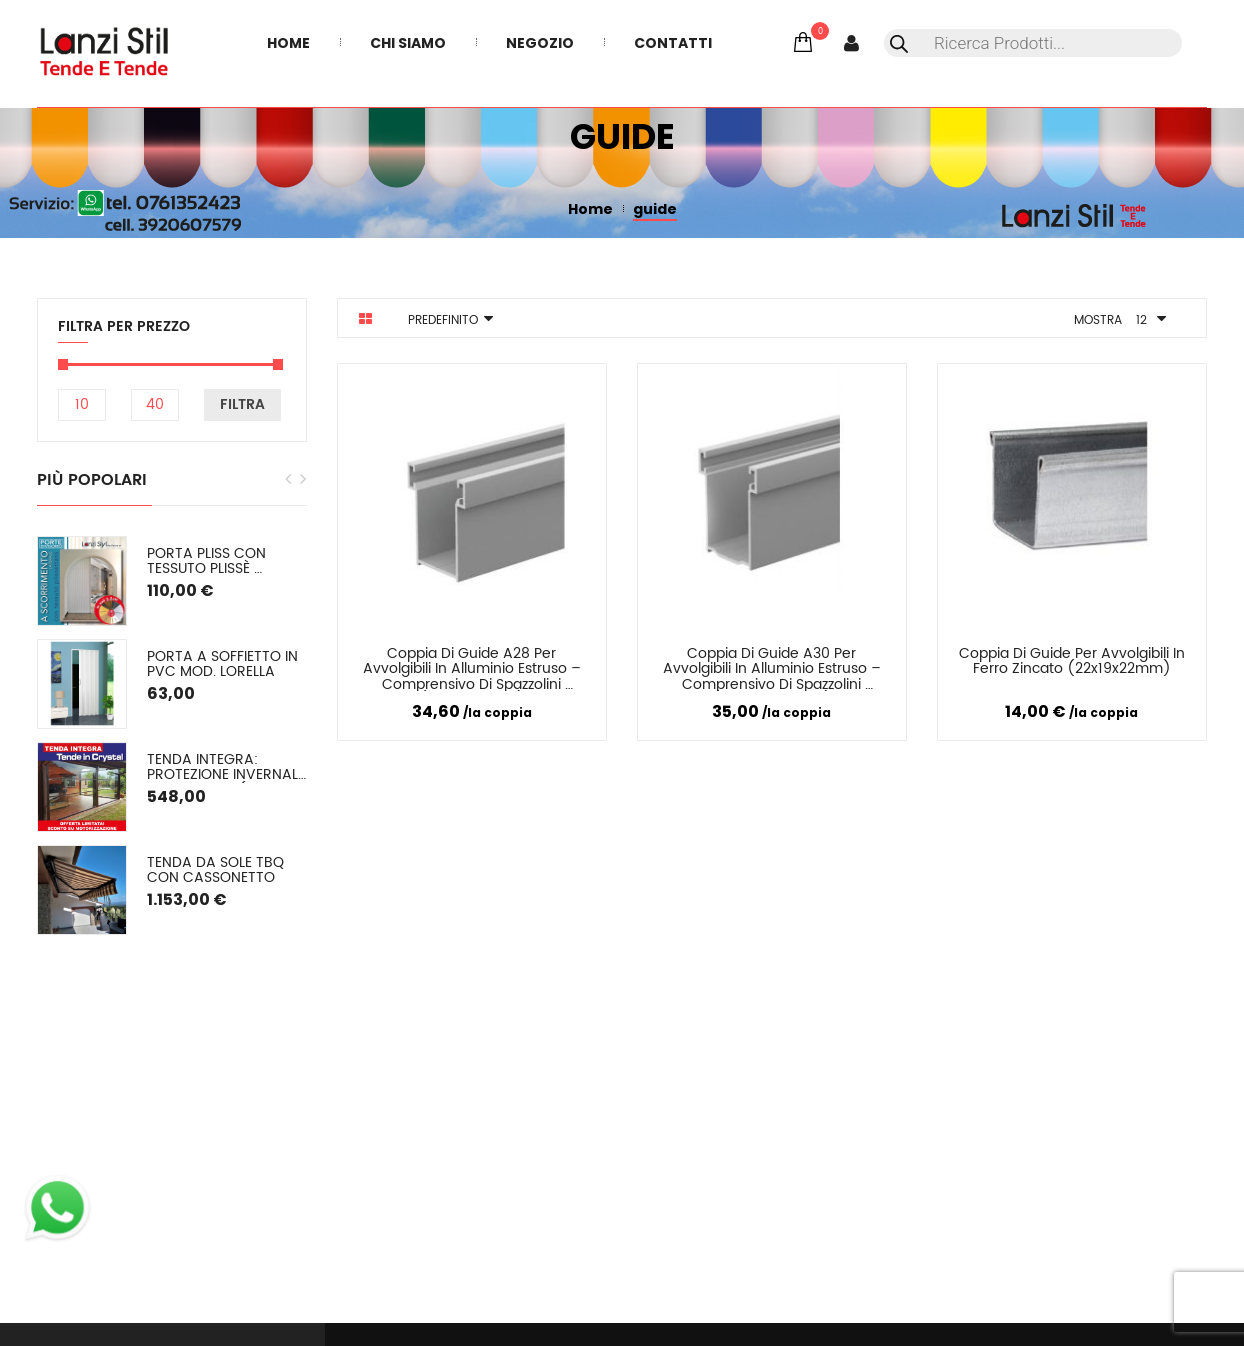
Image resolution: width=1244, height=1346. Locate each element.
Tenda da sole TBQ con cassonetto (217, 870)
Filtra (242, 404)
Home (590, 209)
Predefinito (443, 320)
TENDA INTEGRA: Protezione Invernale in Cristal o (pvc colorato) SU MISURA (227, 767)
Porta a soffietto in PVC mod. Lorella (224, 664)
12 (1141, 320)
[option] (172, 735)
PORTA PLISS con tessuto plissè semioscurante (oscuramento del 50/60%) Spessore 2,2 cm (226, 561)
